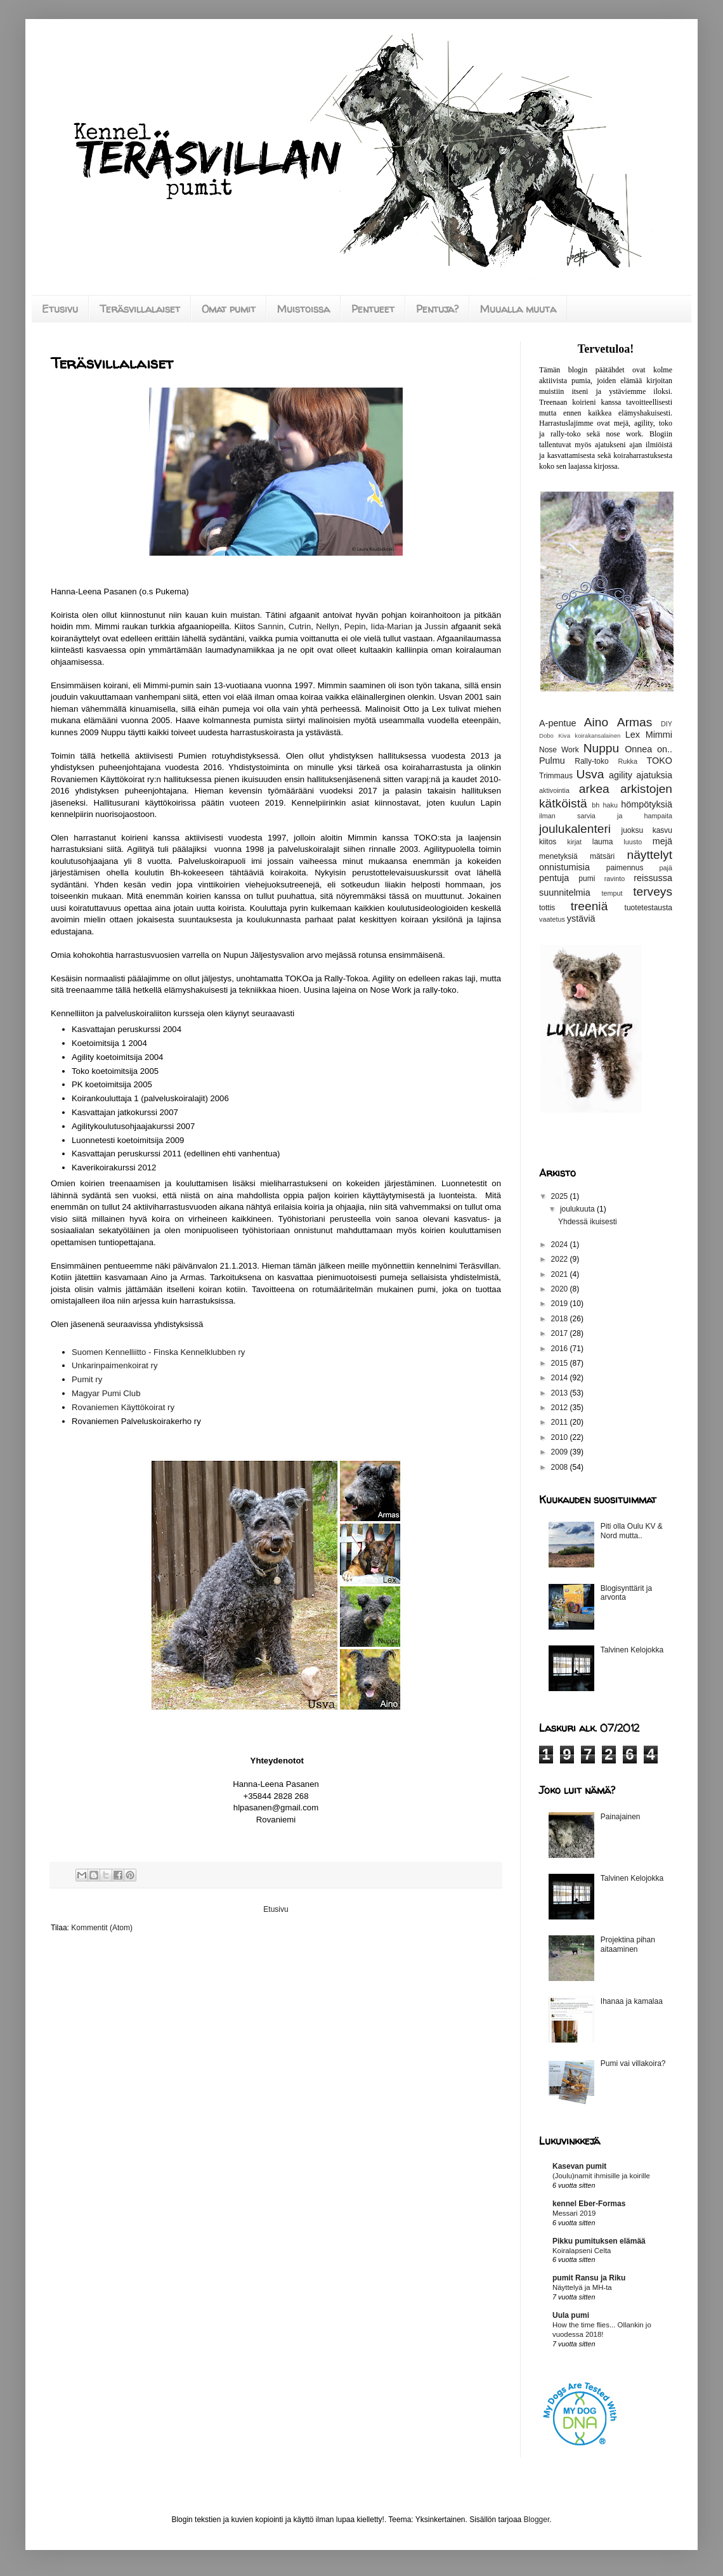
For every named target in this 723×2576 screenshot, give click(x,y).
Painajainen (621, 1816)
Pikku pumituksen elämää (599, 2241)
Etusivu (60, 309)
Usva (590, 774)
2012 (560, 1407)
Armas (634, 722)
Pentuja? (437, 309)
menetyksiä (558, 856)
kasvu (662, 830)
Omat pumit (229, 309)
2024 (560, 1244)
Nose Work (559, 749)
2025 (560, 1196)
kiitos (547, 841)
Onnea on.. (648, 749)
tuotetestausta (648, 907)
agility (620, 775)
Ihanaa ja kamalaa (632, 2001)
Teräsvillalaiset (140, 309)
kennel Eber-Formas (588, 2203)
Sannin (270, 626)
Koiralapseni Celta (581, 2250)
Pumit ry (87, 1379)
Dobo (546, 735)
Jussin (436, 626)
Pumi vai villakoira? (633, 2063)
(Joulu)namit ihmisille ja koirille (601, 2176)
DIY (666, 724)
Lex (632, 734)
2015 (560, 1363)
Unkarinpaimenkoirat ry (115, 1365)
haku (610, 805)
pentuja (554, 878)
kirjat (574, 842)
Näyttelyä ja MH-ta (582, 2287)
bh (595, 805)
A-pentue (557, 723)
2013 (560, 1393)
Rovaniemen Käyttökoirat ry (123, 1407)
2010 (560, 1437)
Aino (596, 722)
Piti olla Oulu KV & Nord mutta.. (632, 1531)
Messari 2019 (574, 2213)
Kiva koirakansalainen (589, 735)
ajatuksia (654, 775)
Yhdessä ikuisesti (587, 1221)
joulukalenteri (575, 828)
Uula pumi (570, 2315)
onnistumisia (564, 867)
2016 (560, 1348)
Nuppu (601, 748)
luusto (632, 842)
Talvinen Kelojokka (632, 1649)
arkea (594, 788)
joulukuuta (578, 1209)
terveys (652, 891)
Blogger (537, 2519)
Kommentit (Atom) (102, 1927)
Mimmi (659, 734)
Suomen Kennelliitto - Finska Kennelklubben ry (158, 1352)
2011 (560, 1422)
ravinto (614, 878)
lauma (602, 841)
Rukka (627, 761)
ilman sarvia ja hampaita (605, 816)
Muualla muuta (518, 309)
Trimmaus (556, 775)
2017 (560, 1333)
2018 (560, 1318)
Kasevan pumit (579, 2166)
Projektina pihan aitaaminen (628, 1944)
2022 (560, 1259)
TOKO (659, 760)
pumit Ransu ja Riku (588, 2277)
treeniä (589, 906)
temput (611, 893)
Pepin (355, 626)
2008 (560, 1467)
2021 (560, 1274)
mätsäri (602, 856)
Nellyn (327, 626)
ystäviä (581, 918)
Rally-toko (591, 761)
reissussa (653, 878)
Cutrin (300, 626)
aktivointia (554, 790)
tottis (547, 907)
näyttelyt (649, 854)
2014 (560, 1377)
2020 (560, 1289)
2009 (560, 1452)
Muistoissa (303, 309)
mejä (662, 841)
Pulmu (552, 760)
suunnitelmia (564, 892)
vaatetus (552, 919)
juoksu (633, 830)
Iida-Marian (392, 626)
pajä (666, 868)
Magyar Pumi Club (106, 1393)
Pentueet (372, 309)
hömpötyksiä (646, 804)
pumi (586, 878)
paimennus (625, 867)
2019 (560, 1303)
